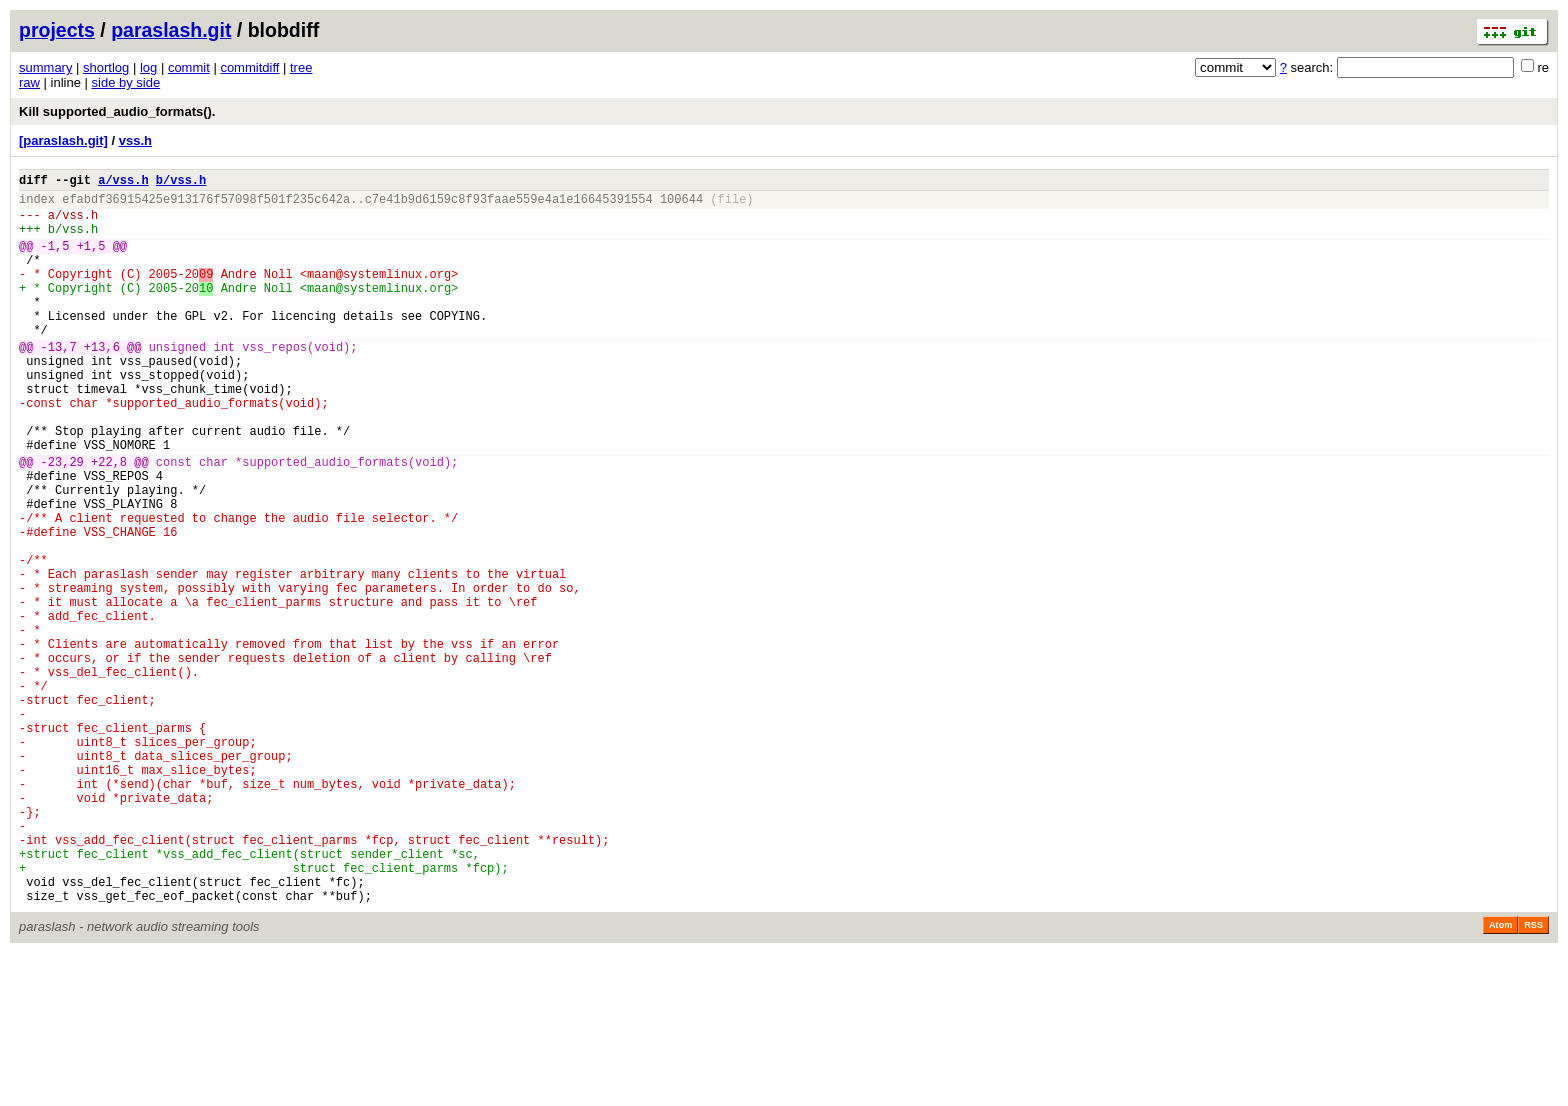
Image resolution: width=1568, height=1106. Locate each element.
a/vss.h (123, 182)
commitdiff (249, 67)
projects (57, 30)
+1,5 (91, 260)
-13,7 (59, 382)
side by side (126, 82)
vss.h (135, 140)
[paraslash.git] (63, 140)
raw (29, 82)
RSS (1533, 1078)
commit (189, 67)
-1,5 (55, 260)
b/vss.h (181, 182)
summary (45, 67)
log (148, 67)
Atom (1500, 1078)
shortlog (106, 67)
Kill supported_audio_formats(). (117, 111)
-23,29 (62, 521)
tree (301, 67)
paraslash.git (171, 30)
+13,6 (102, 382)
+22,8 (109, 521)
